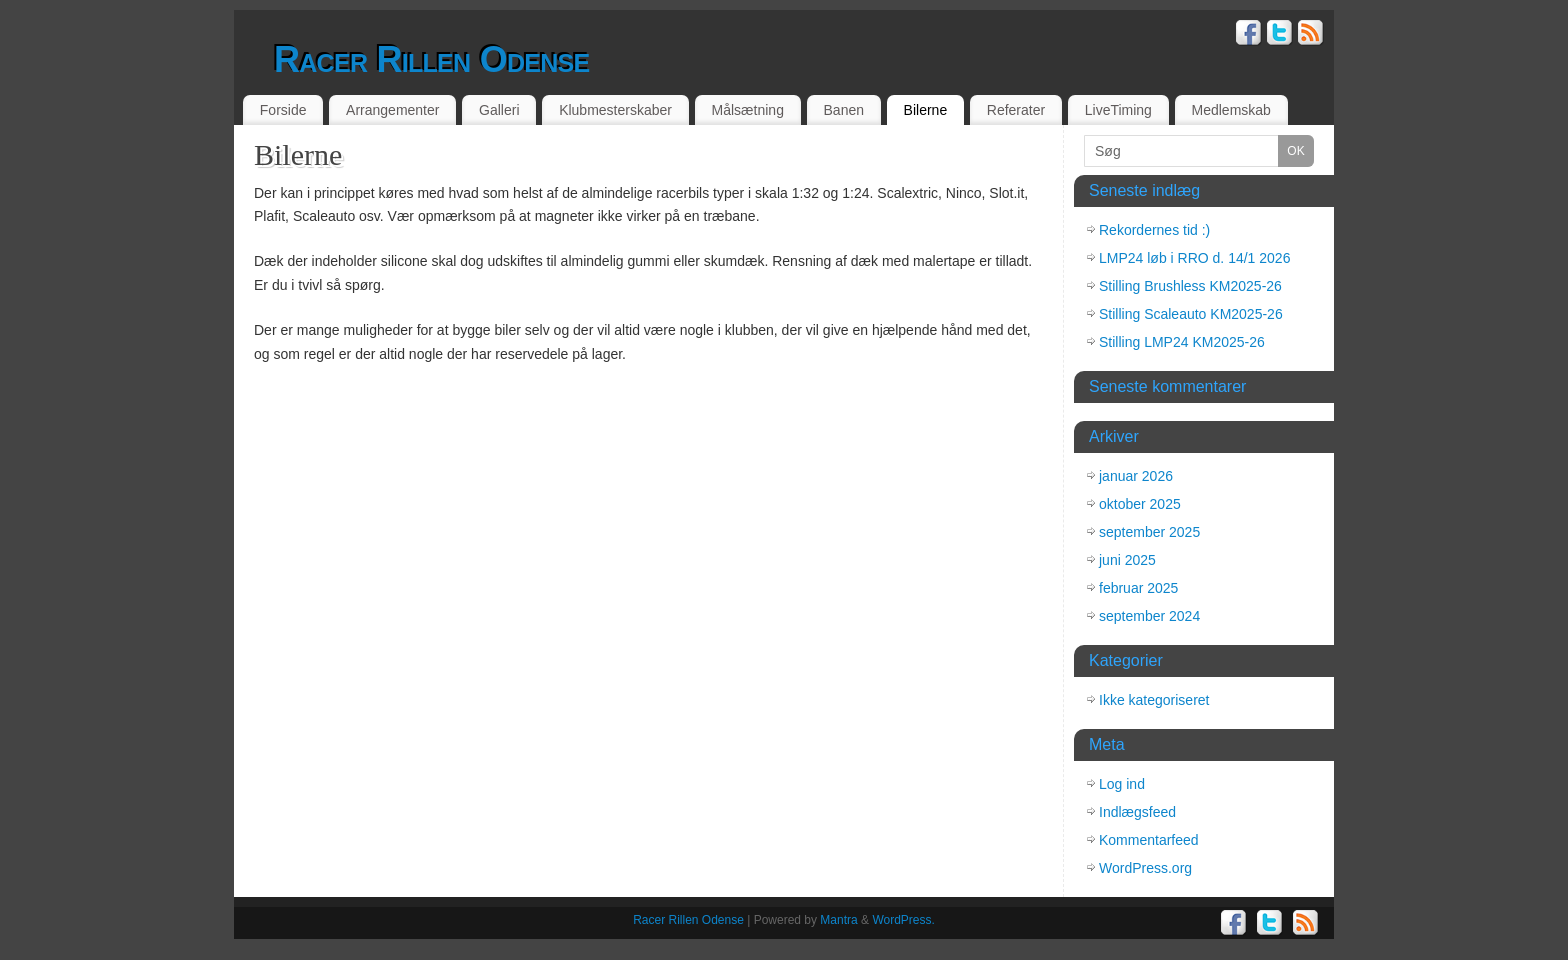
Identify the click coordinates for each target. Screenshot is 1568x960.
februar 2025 (1138, 588)
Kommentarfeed (1149, 840)
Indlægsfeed (1137, 812)
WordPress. (903, 920)
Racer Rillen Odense (432, 59)
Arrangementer (392, 110)
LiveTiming (1118, 110)
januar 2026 (1136, 476)
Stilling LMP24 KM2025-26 (1182, 342)
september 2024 (1149, 616)
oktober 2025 (1140, 504)
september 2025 (1149, 532)
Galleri (499, 110)
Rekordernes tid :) (1154, 230)
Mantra (838, 920)
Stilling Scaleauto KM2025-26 (1191, 314)
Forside (283, 110)
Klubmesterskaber (615, 110)
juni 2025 (1127, 560)
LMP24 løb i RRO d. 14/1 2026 (1194, 258)
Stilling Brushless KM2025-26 (1190, 286)
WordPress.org (1145, 868)
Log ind (1122, 784)
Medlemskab (1231, 110)
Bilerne (926, 110)
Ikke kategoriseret (1154, 700)
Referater (1016, 110)
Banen (844, 110)
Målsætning (748, 110)
